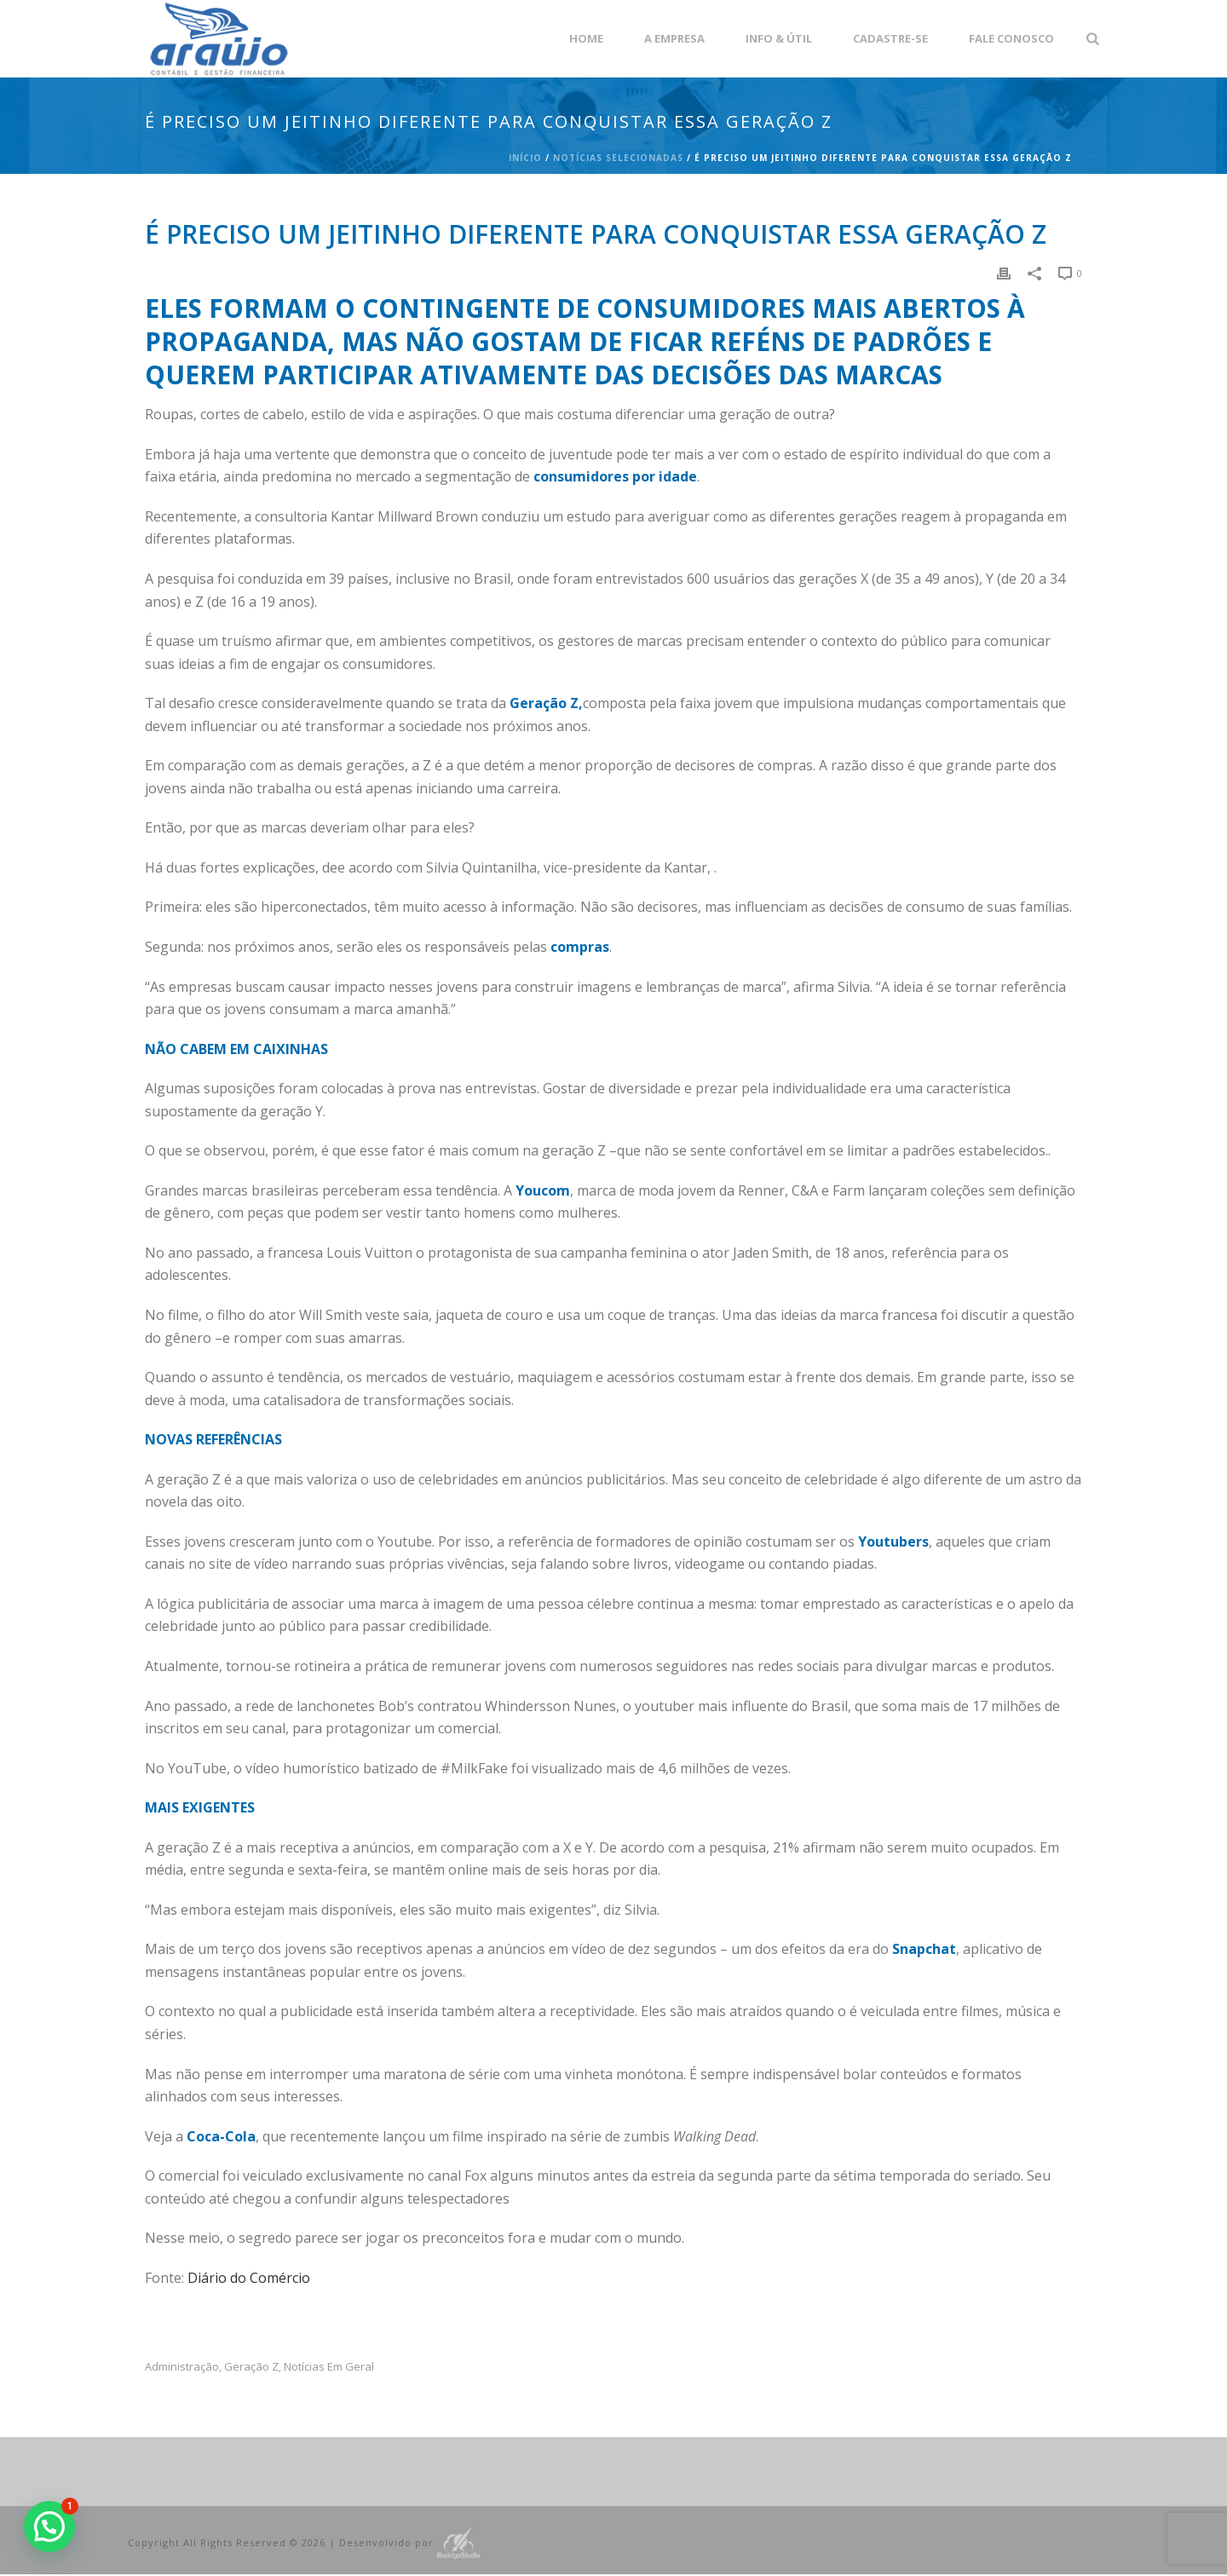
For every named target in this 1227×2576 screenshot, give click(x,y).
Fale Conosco (1011, 38)
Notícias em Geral (329, 2366)
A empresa (674, 38)
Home (586, 38)
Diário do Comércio (248, 2277)
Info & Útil (779, 38)
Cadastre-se (890, 38)
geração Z (251, 2366)
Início (525, 158)
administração (182, 2366)
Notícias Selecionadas (618, 158)
